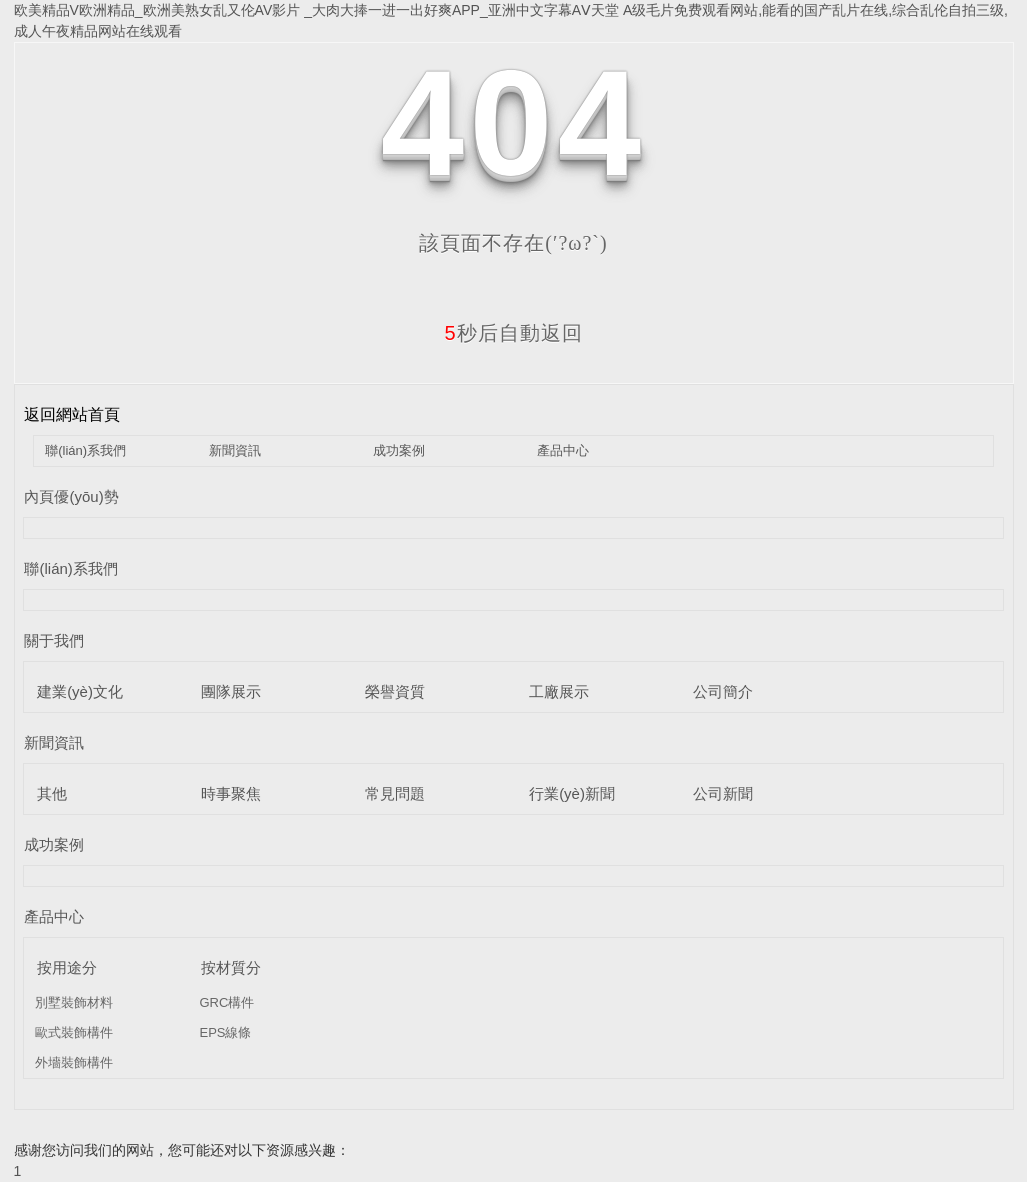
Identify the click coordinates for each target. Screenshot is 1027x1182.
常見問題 (395, 793)
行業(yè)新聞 (572, 793)
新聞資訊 (235, 450)
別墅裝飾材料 (74, 1002)
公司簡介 (723, 691)
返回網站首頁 (72, 414)
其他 (52, 793)
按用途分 (67, 967)
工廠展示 (559, 691)
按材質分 (231, 967)
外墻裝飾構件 (74, 1062)
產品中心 (563, 450)
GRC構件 (226, 1002)
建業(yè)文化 (80, 691)
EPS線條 (225, 1032)
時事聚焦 (231, 793)
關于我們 (54, 640)
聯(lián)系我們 (85, 450)
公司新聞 (723, 793)
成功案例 (399, 450)
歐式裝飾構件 (74, 1032)
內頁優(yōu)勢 (71, 496)
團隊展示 (231, 691)
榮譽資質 (395, 691)
